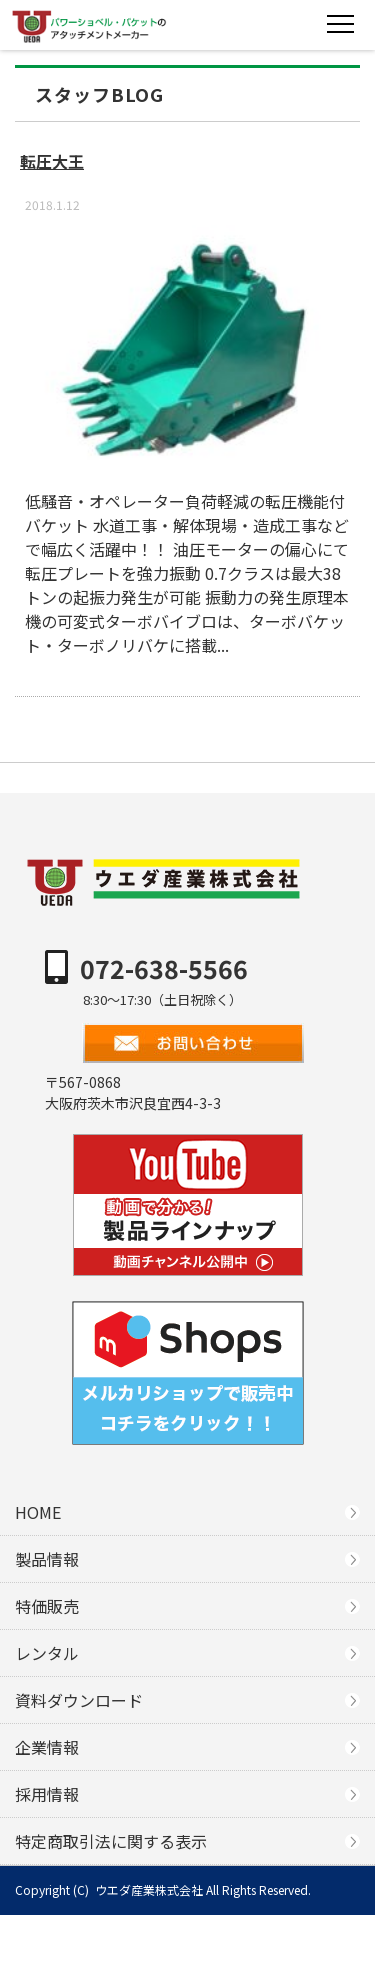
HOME (38, 1512)
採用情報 (47, 1794)
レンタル (47, 1653)
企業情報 (47, 1747)
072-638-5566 (164, 968)
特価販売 (47, 1606)
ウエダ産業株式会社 (149, 1889)
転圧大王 (52, 161)
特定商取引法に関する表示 (111, 1841)
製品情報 (47, 1559)
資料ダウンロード (79, 1700)
